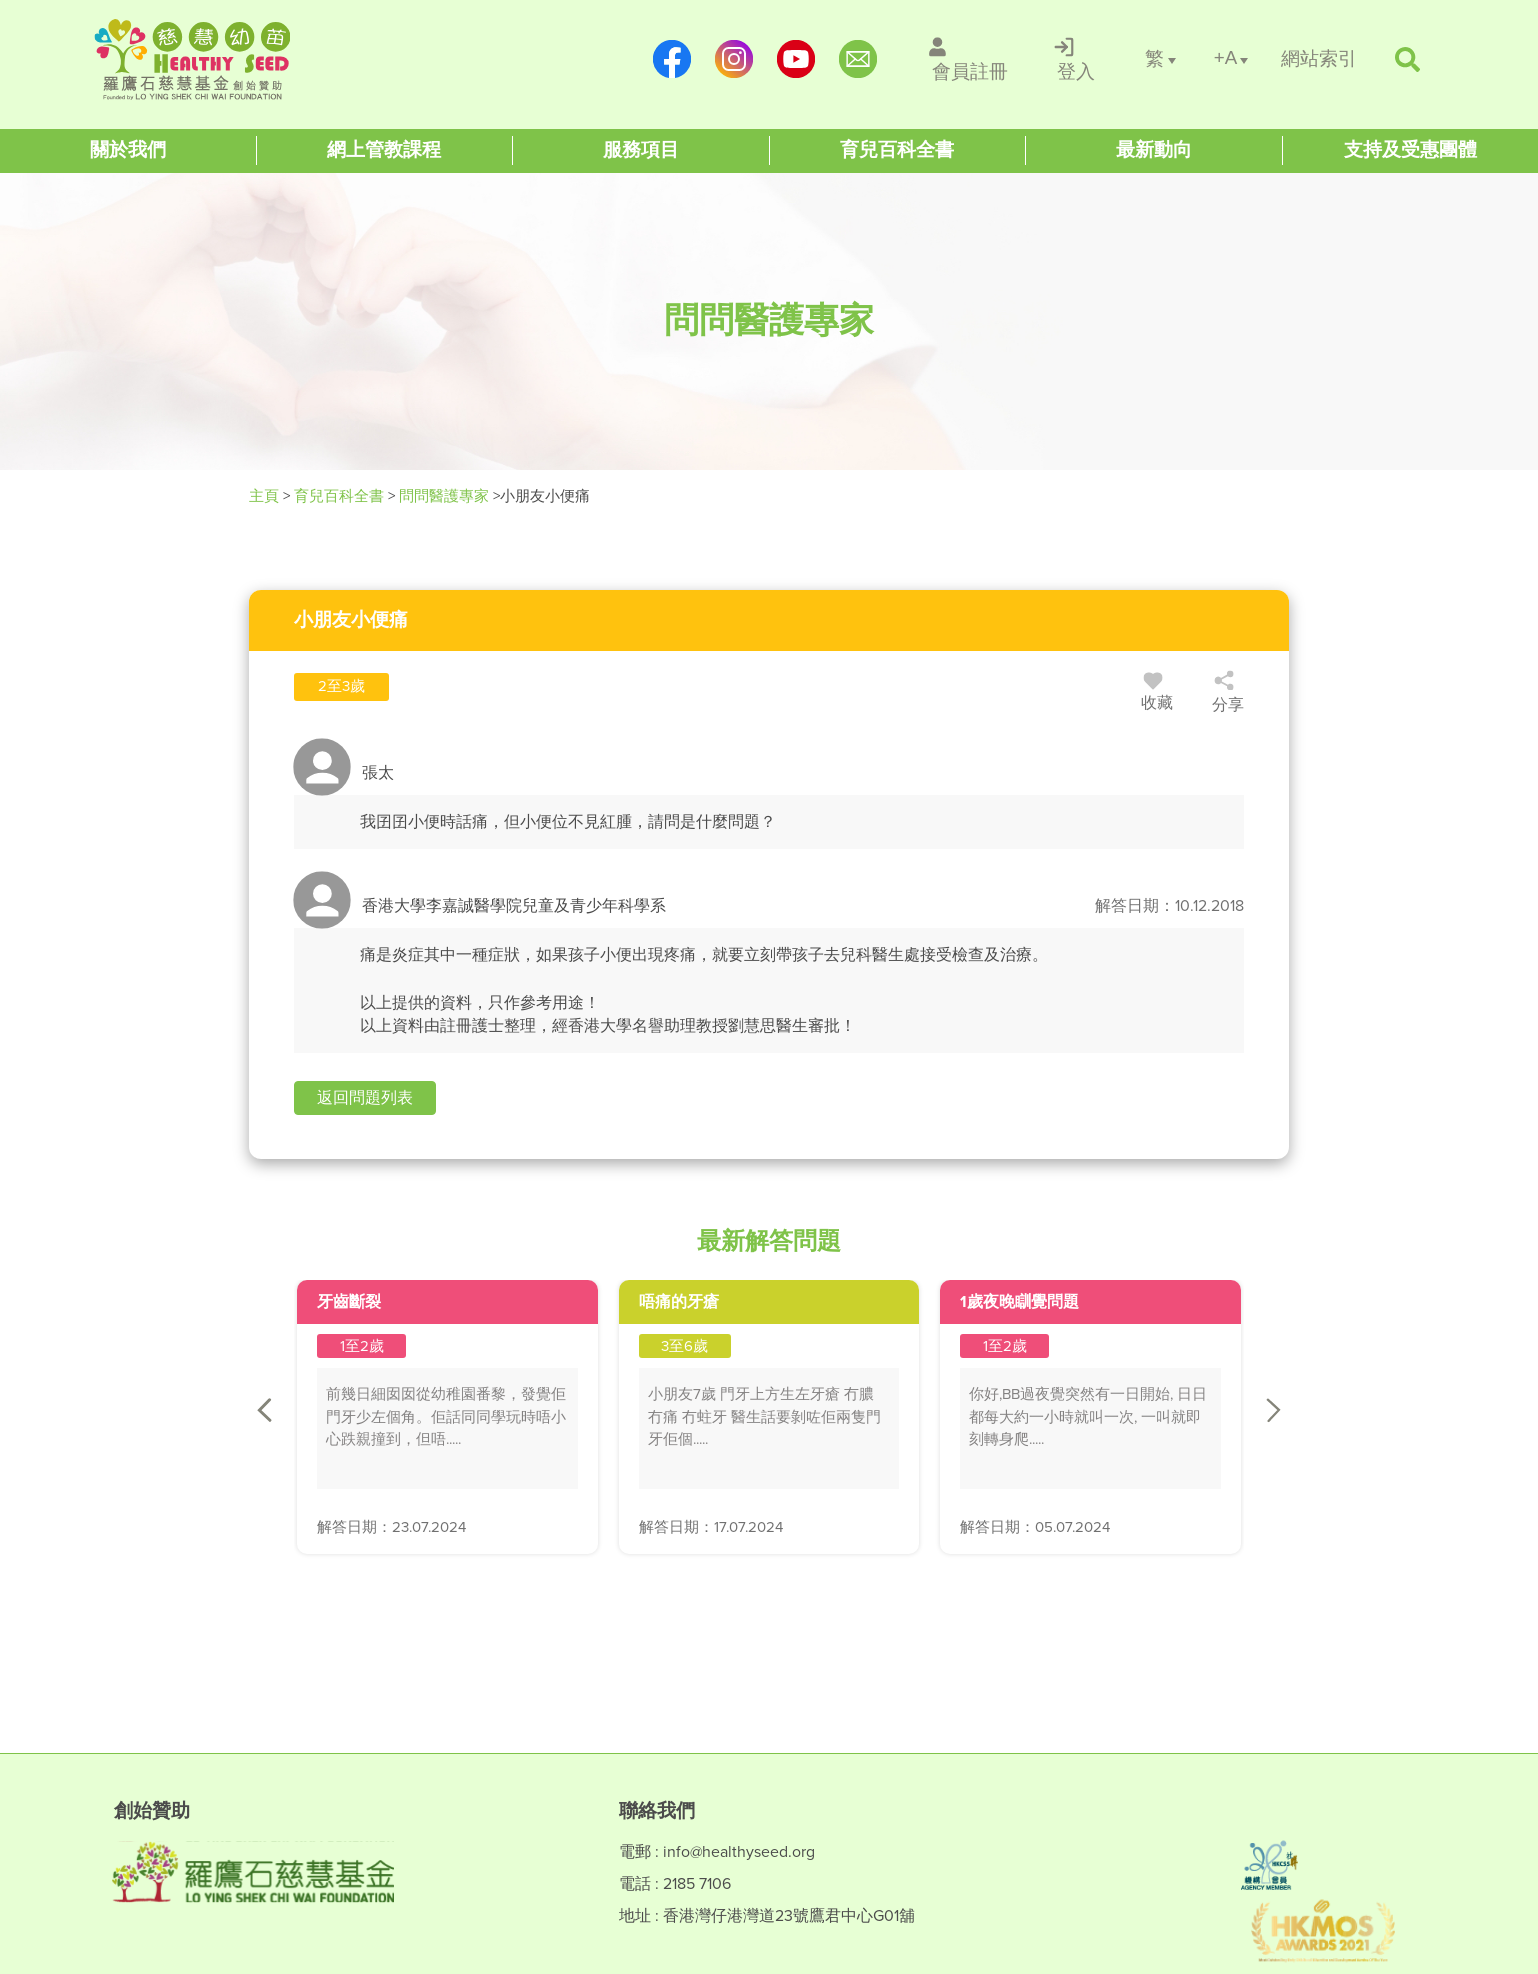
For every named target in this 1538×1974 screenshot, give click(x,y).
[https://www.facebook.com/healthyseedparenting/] (672, 59)
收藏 (1157, 695)
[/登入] (1076, 59)
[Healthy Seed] (221, 59)
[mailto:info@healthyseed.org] (858, 59)
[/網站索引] (1319, 59)
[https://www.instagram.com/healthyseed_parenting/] (734, 59)
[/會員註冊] (970, 59)
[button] (365, 1098)
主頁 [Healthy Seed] (266, 496)
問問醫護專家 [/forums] (444, 496)
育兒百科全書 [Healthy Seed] (339, 496)
